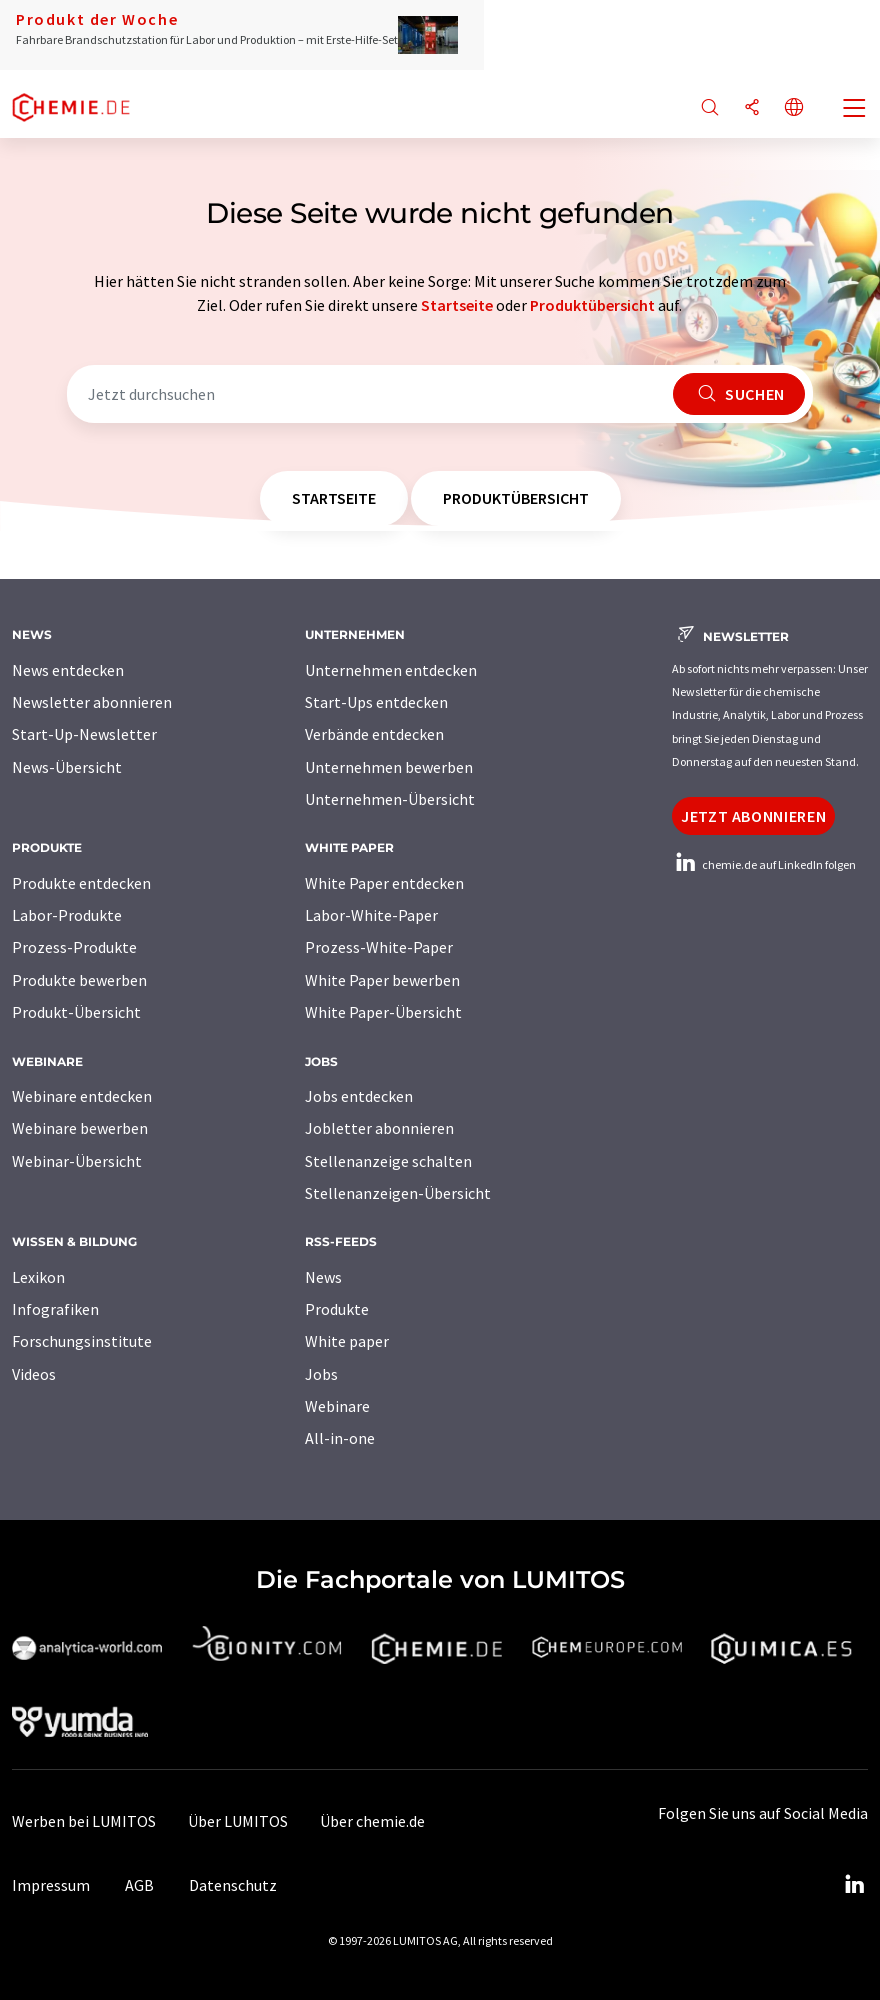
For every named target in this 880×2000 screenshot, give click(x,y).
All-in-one (340, 1438)
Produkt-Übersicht (76, 1012)
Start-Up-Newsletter (84, 734)
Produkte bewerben (79, 980)
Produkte (337, 1309)
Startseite (457, 305)
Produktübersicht (592, 305)
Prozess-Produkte (74, 947)
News (323, 1277)
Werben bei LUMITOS (84, 1821)
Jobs (321, 1374)
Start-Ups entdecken (376, 702)
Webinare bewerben (80, 1128)
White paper (347, 1341)
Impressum (51, 1885)
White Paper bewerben (382, 980)
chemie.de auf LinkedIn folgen (764, 864)
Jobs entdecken (359, 1096)
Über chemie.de (372, 1821)
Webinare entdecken (82, 1096)
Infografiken (55, 1309)
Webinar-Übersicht (77, 1161)
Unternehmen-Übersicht (390, 799)
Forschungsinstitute (82, 1341)
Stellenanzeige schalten (388, 1161)
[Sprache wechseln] (794, 108)
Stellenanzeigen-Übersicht (398, 1193)
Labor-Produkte (67, 915)
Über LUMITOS (238, 1821)
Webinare (337, 1406)
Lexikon (38, 1277)
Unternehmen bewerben (389, 767)
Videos (34, 1374)
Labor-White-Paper (371, 915)
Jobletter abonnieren (379, 1128)
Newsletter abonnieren (92, 702)
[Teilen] (752, 108)
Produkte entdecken (81, 883)
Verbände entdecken (374, 734)
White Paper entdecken (384, 883)
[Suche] (710, 108)
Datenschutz (233, 1885)
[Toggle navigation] (855, 110)
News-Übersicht (67, 767)
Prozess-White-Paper (379, 947)
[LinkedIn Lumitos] (854, 1885)
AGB (139, 1885)
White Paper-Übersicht (383, 1012)
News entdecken (68, 670)
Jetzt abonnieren (753, 816)
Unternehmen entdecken (391, 670)
